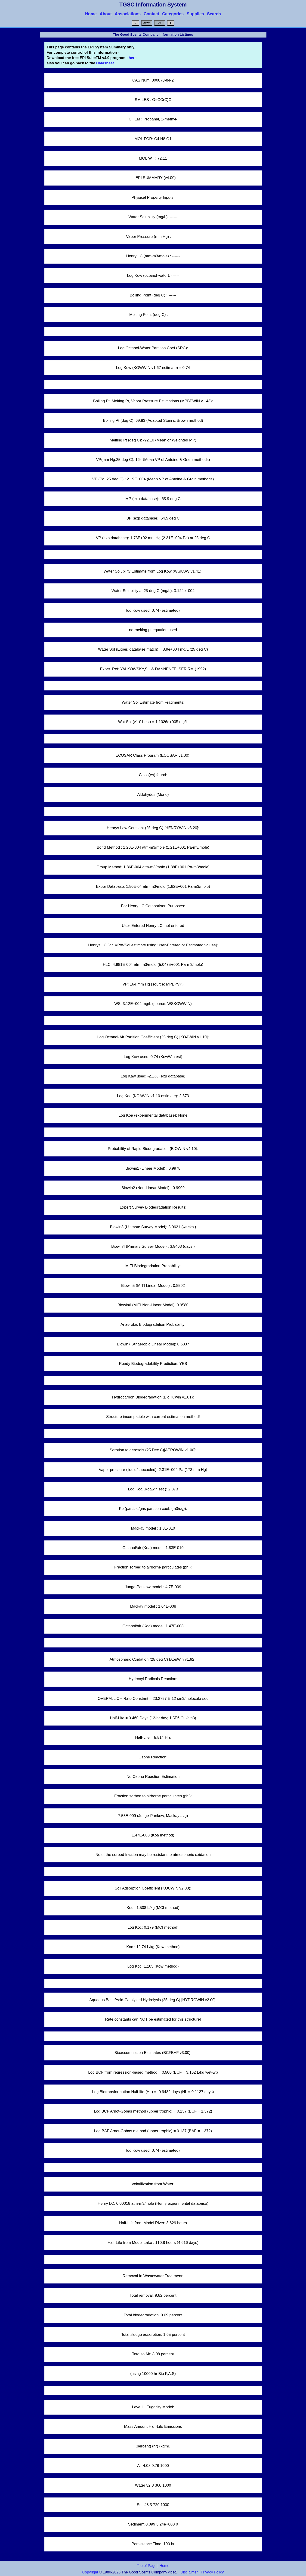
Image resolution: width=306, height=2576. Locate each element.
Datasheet (105, 63)
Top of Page (146, 2566)
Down (146, 23)
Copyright (90, 2572)
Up (159, 23)
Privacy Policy (212, 2572)
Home (164, 2566)
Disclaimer (189, 2572)
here (132, 58)
